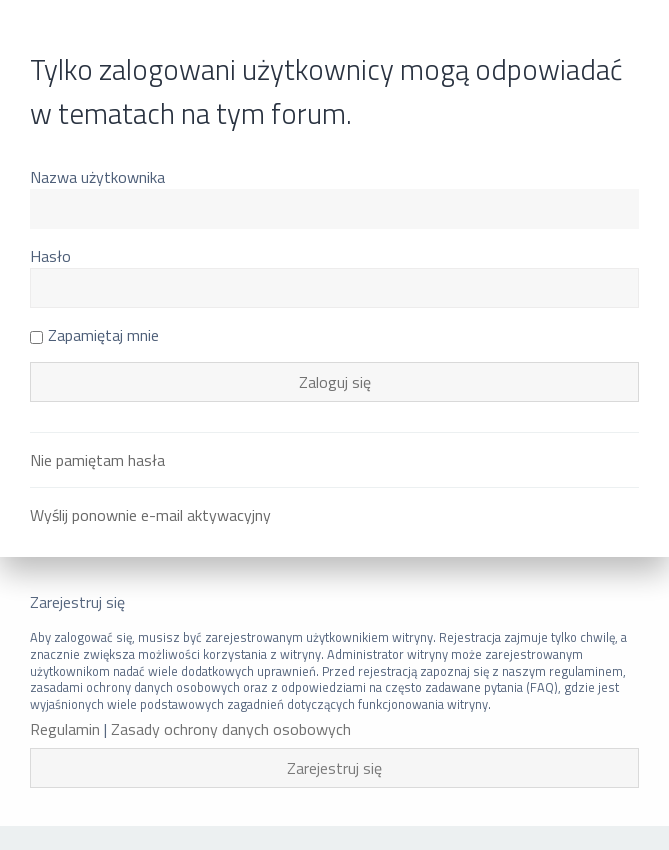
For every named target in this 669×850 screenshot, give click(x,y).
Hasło (50, 256)
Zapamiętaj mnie (94, 335)
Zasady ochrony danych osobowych (231, 729)
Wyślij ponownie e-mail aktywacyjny (150, 515)
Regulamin (65, 729)
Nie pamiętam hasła (97, 460)
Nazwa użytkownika (97, 177)
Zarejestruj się (334, 768)
